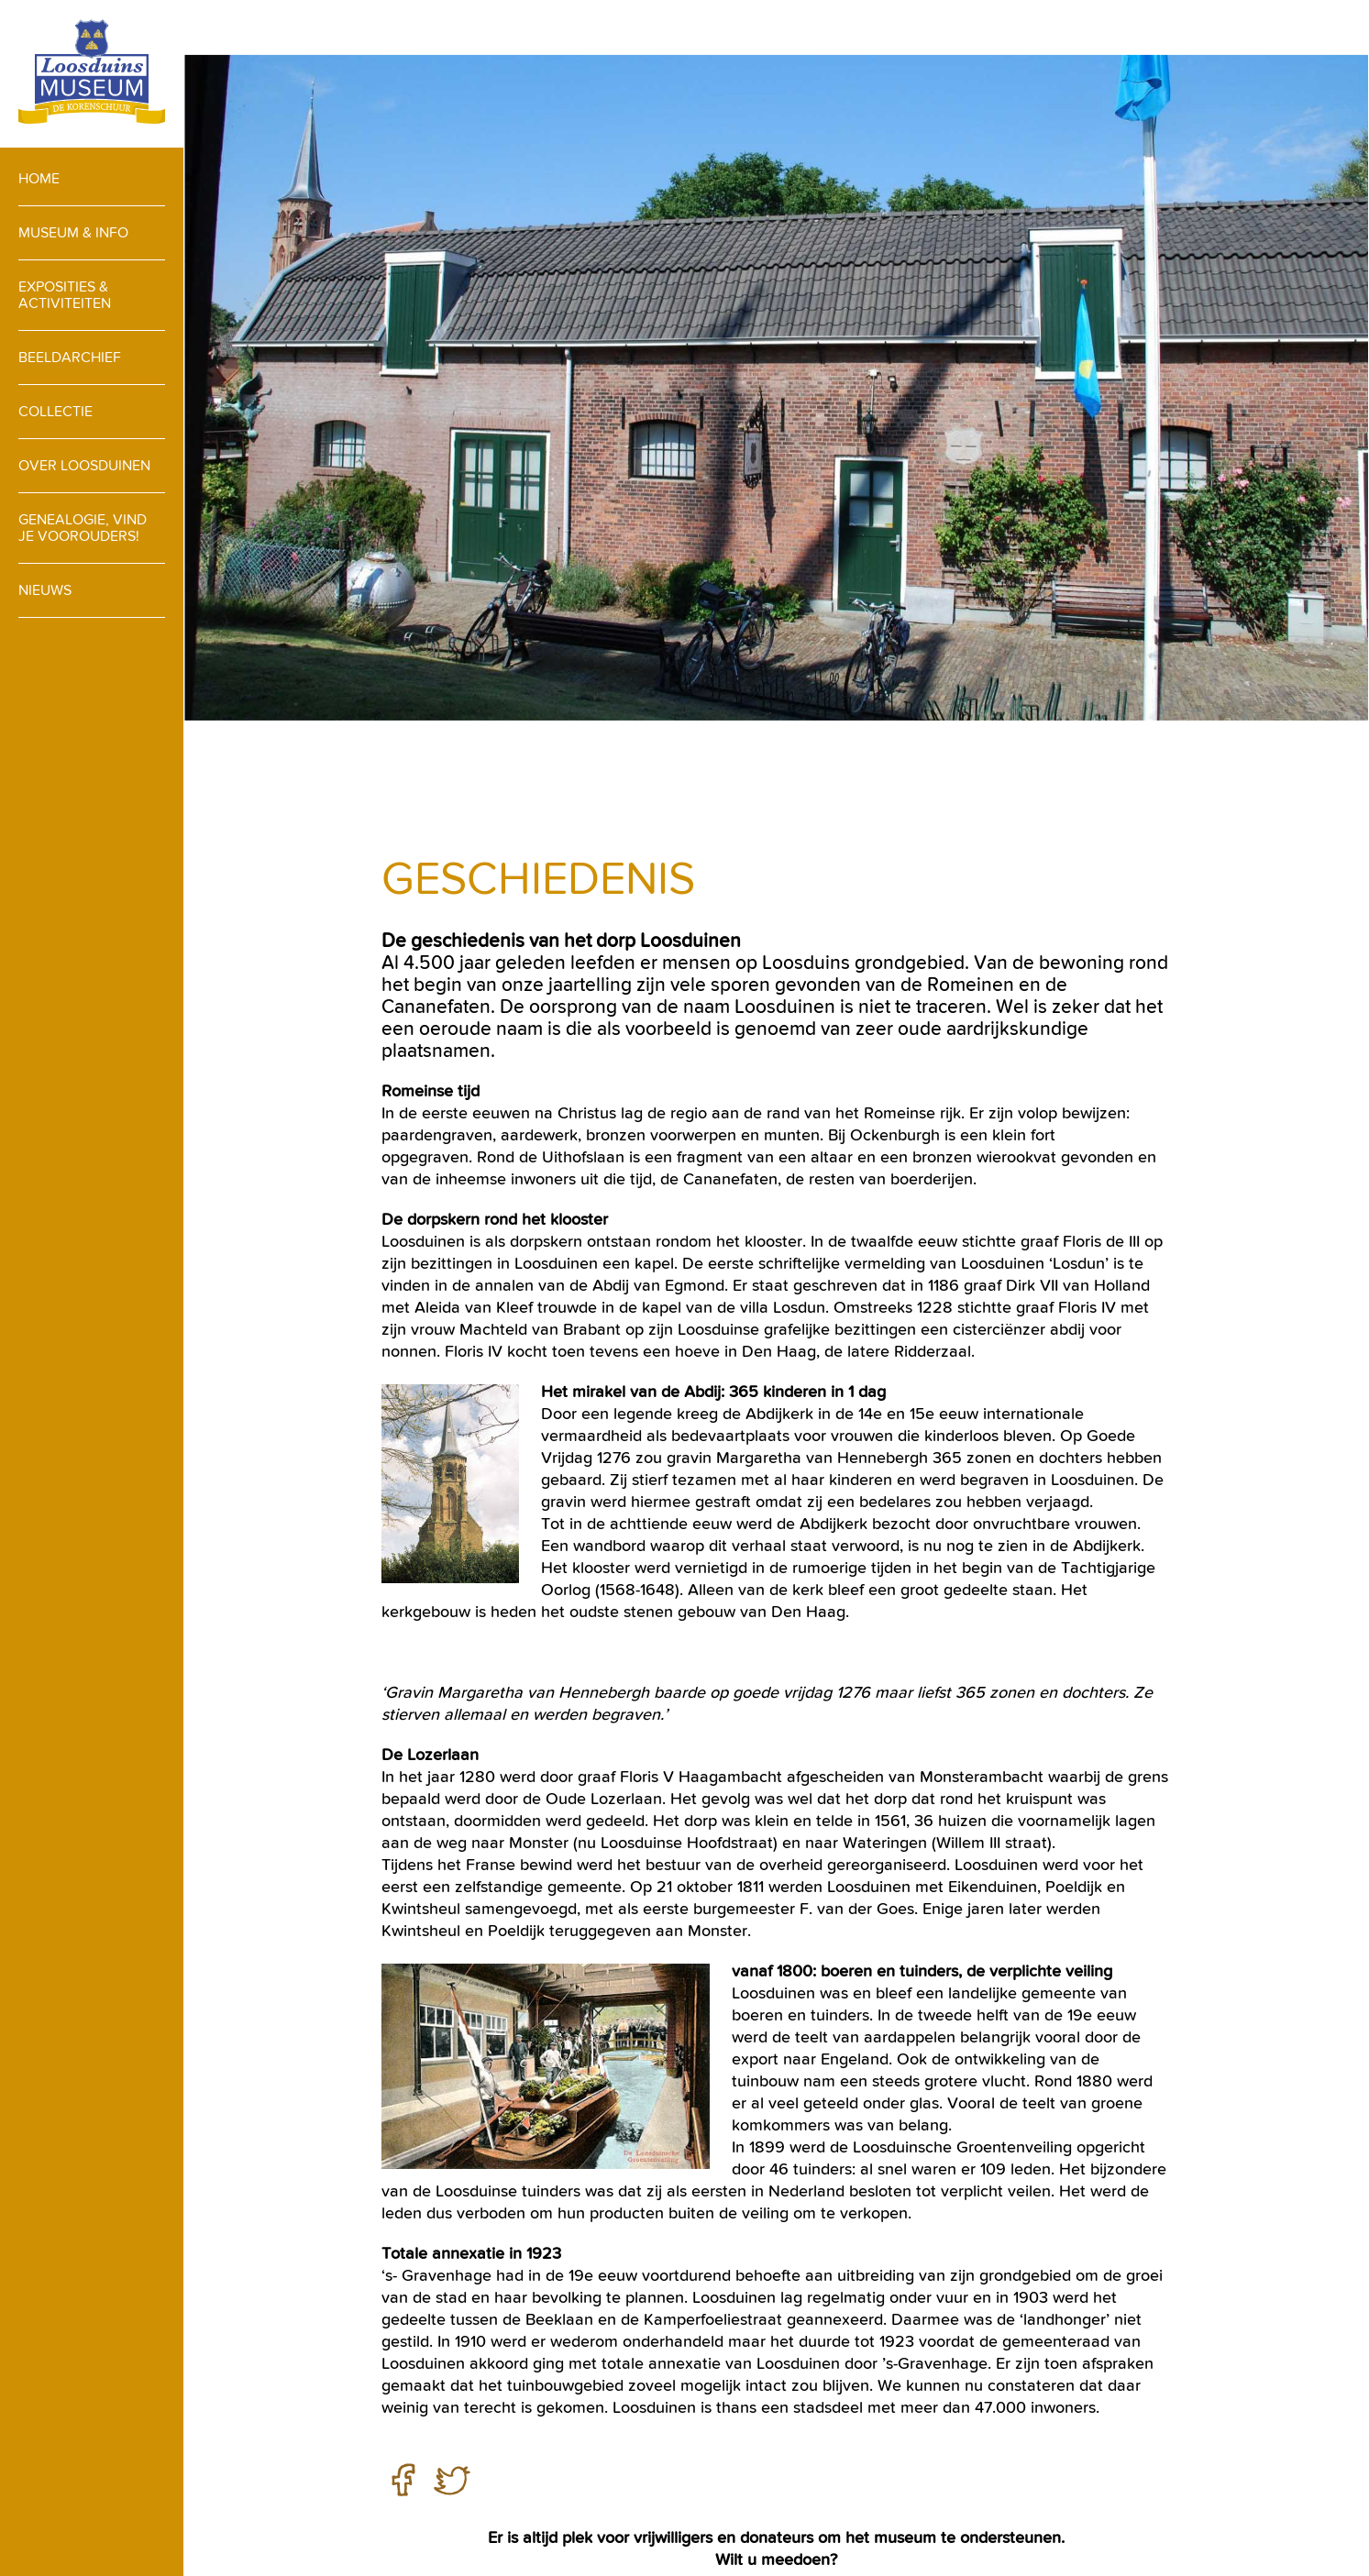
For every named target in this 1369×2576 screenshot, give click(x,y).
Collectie (55, 411)
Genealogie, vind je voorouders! (82, 528)
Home (39, 178)
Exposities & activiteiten (64, 295)
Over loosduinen (84, 465)
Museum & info (73, 232)
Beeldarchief (69, 357)
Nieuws (45, 590)
